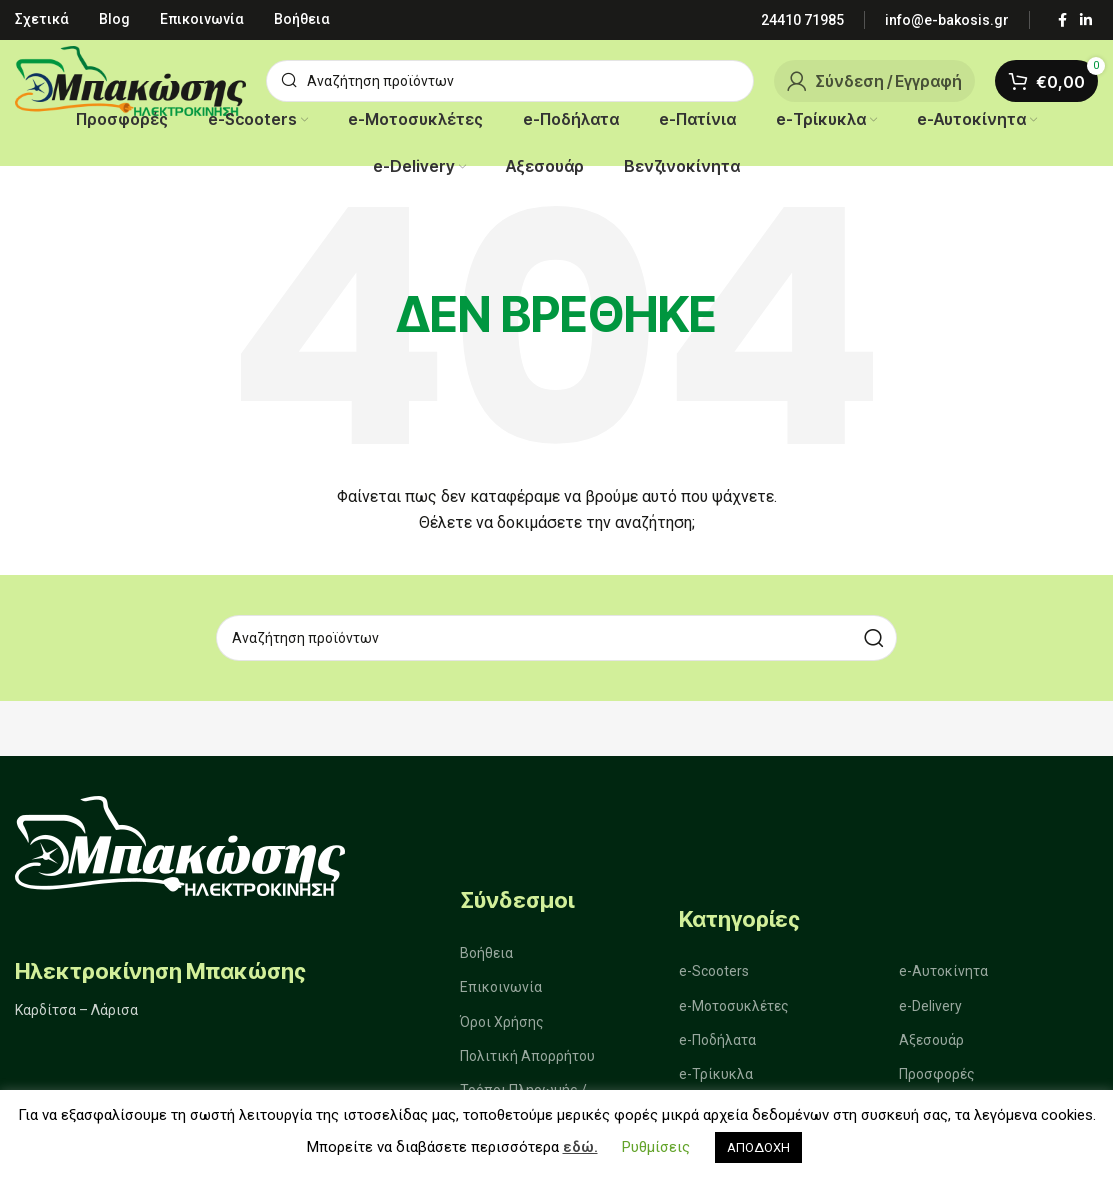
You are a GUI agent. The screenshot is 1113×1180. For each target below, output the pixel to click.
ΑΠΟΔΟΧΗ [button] (758, 1147)
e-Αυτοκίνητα (943, 974)
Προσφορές (937, 1077)
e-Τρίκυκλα (716, 1077)
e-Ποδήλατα (717, 1043)
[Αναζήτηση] (510, 81)
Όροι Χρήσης (502, 1025)
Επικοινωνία (501, 990)
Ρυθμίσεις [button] (656, 1147)
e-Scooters (714, 974)
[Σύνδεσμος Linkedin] (1086, 20)
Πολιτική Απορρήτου (527, 1059)
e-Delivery (930, 1009)
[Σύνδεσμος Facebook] (1062, 20)
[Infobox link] (802, 20)
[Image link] (180, 844)
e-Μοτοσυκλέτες (734, 1009)
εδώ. (580, 1147)
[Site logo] (130, 79)
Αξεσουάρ (931, 1043)
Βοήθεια (486, 956)
